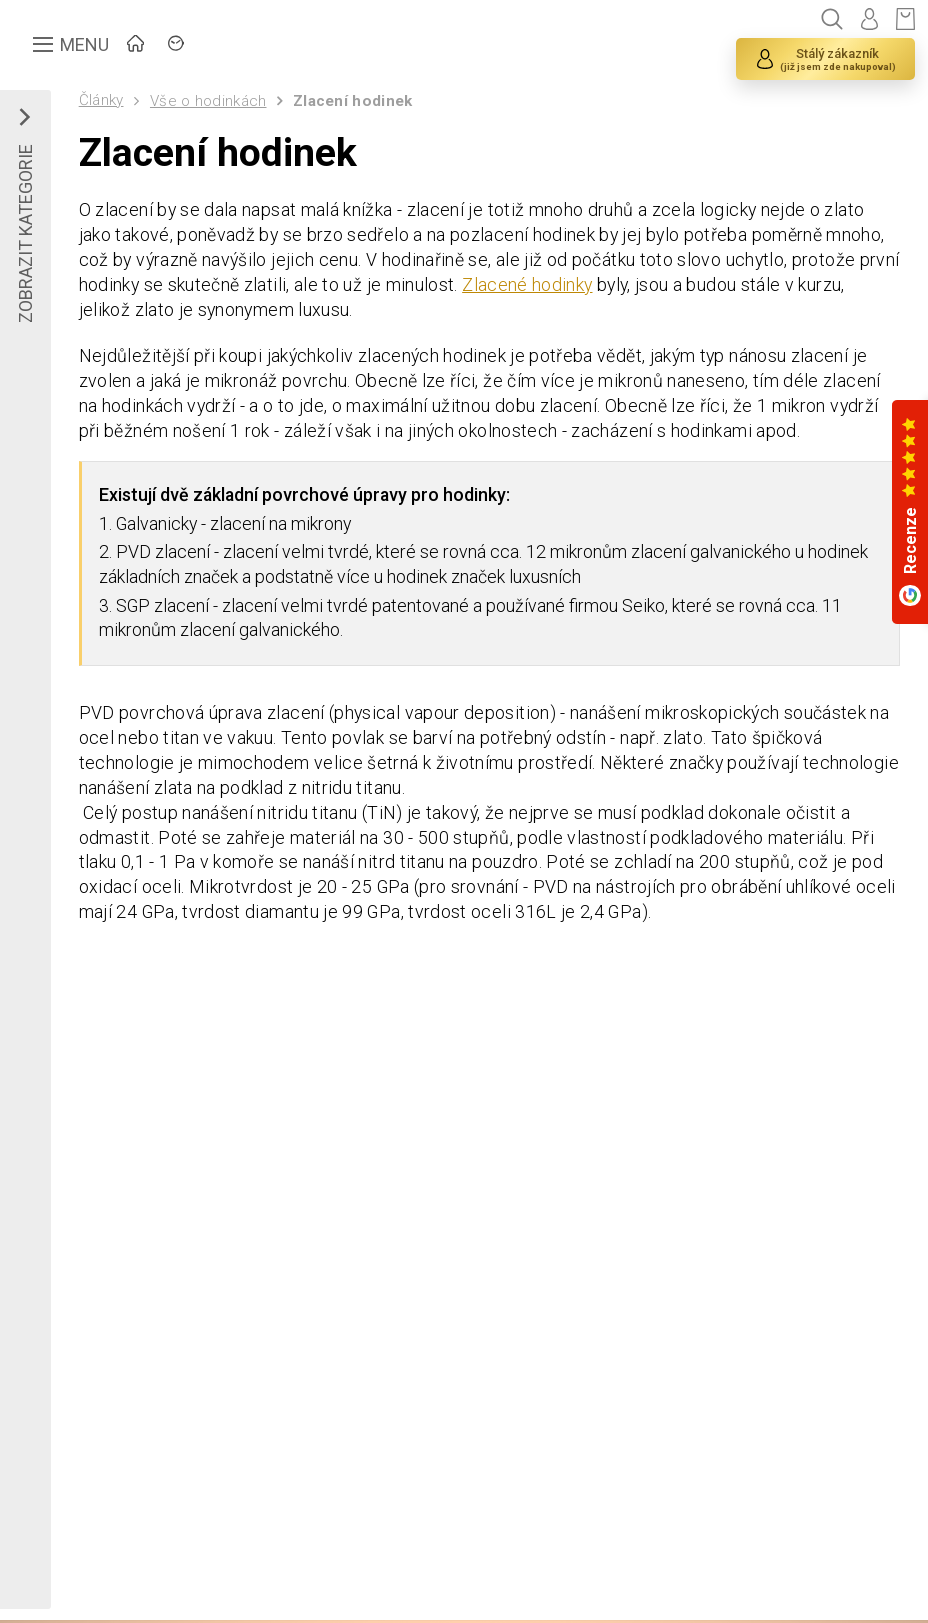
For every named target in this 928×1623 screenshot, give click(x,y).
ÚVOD (175, 45)
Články (101, 100)
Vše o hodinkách (209, 101)
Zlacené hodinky (573, 287)
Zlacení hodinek (354, 101)
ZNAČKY (275, 45)
